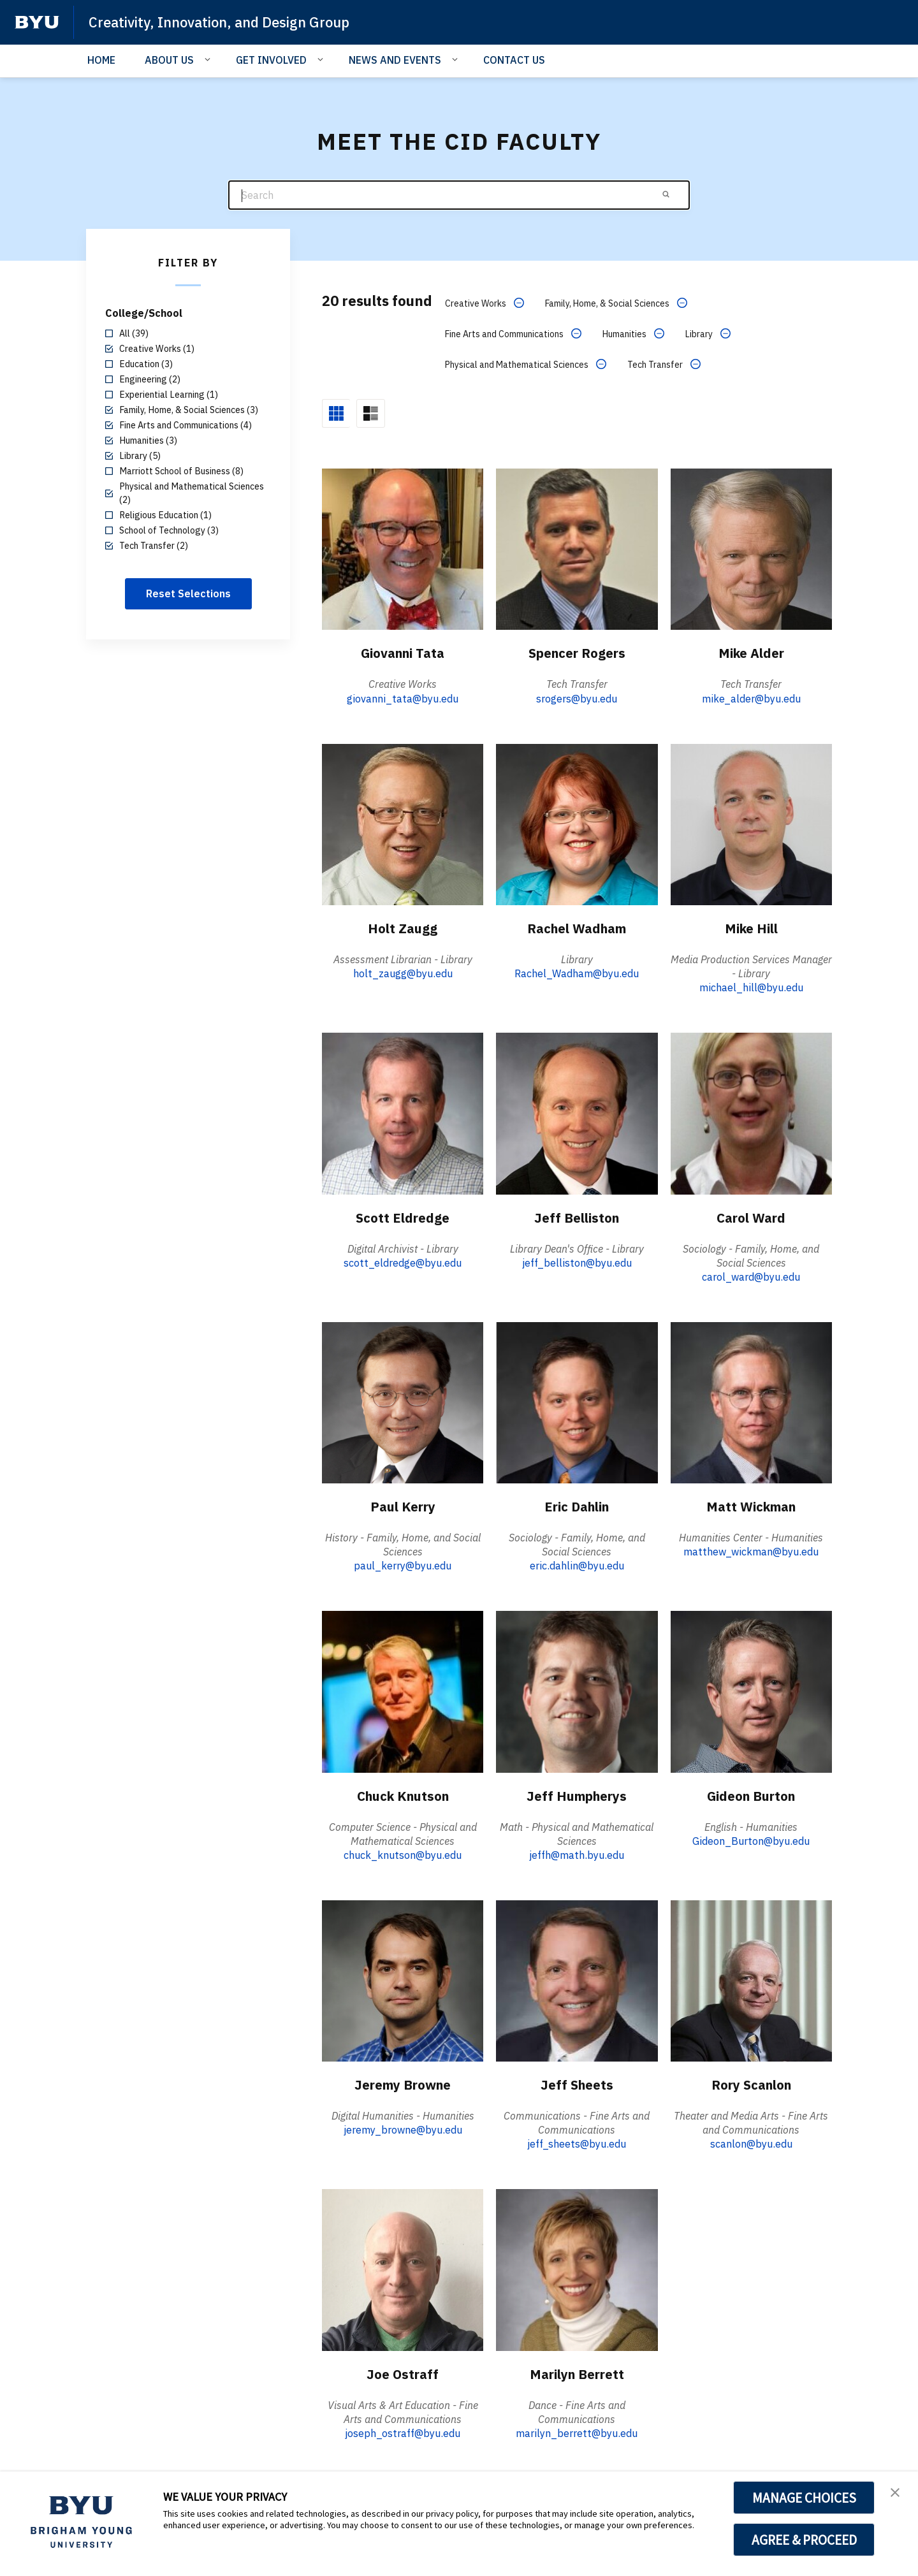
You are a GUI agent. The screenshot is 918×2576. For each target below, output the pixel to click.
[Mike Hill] (751, 821)
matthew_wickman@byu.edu (751, 1549)
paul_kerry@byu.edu (402, 1563)
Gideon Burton (751, 1792)
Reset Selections (188, 593)
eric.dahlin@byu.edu (577, 1563)
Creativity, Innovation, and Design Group (232, 21)
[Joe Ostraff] (402, 2267)
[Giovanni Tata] (402, 546)
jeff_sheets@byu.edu (576, 2142)
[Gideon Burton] (751, 1689)
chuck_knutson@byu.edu (403, 1852)
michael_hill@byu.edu (751, 985)
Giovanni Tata (403, 650)
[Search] (459, 195)
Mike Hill (751, 925)
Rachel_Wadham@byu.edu (576, 971)
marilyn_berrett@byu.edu (577, 2430)
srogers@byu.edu (576, 696)
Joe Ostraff (402, 2371)
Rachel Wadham (577, 925)
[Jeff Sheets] (576, 1978)
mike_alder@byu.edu (751, 696)
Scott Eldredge (402, 1214)
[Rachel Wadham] (576, 821)
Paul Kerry (403, 1504)
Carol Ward (751, 1214)
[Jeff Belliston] (576, 1111)
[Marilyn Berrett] (576, 2267)
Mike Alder (751, 650)
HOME (101, 60)
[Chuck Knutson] (402, 1689)
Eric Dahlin (576, 1504)
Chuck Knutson (403, 1792)
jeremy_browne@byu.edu (403, 2127)
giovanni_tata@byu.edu (402, 696)
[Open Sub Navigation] (209, 59)
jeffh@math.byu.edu (576, 1852)
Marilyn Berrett (577, 2371)
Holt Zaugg (403, 925)
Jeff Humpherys (576, 1792)
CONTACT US (514, 60)
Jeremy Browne (402, 2082)
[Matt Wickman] (751, 1399)
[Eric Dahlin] (576, 1399)
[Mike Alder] (751, 546)
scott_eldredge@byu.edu (403, 1260)
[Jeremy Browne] (402, 1978)
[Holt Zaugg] (402, 821)
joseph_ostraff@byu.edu (402, 2430)
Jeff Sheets (576, 2082)
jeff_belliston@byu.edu (577, 1260)
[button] (897, 2494)
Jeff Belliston (577, 1214)
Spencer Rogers (577, 650)
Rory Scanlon (751, 2082)
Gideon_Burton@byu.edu (751, 1838)
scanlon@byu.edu (751, 2142)
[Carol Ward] (751, 1111)
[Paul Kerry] (402, 1399)
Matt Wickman (751, 1504)
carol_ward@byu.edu (751, 1274)
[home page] (37, 22)
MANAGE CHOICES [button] (804, 2498)
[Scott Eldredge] (402, 1111)
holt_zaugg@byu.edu (403, 971)
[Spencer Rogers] (576, 546)
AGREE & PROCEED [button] (804, 2540)
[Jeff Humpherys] (576, 1689)
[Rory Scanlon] (751, 1978)
